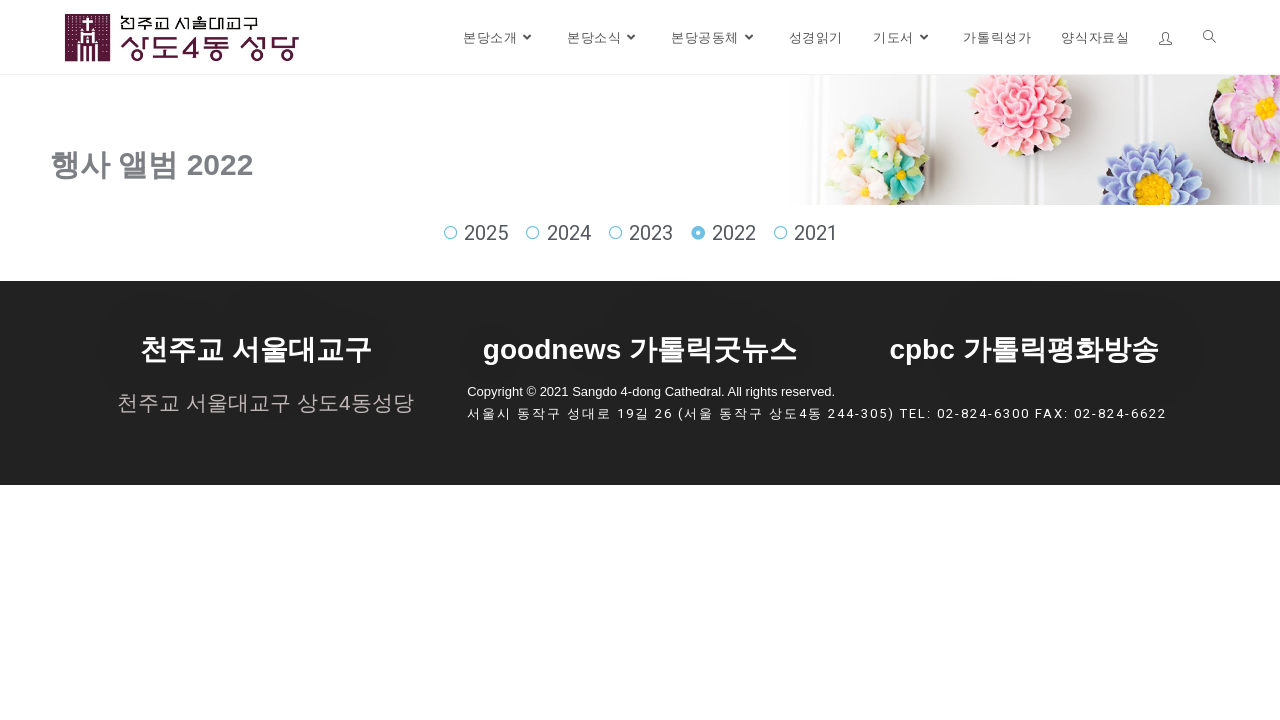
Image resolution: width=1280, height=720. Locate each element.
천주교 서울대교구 (256, 349)
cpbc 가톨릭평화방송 (1023, 349)
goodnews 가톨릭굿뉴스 (640, 349)
